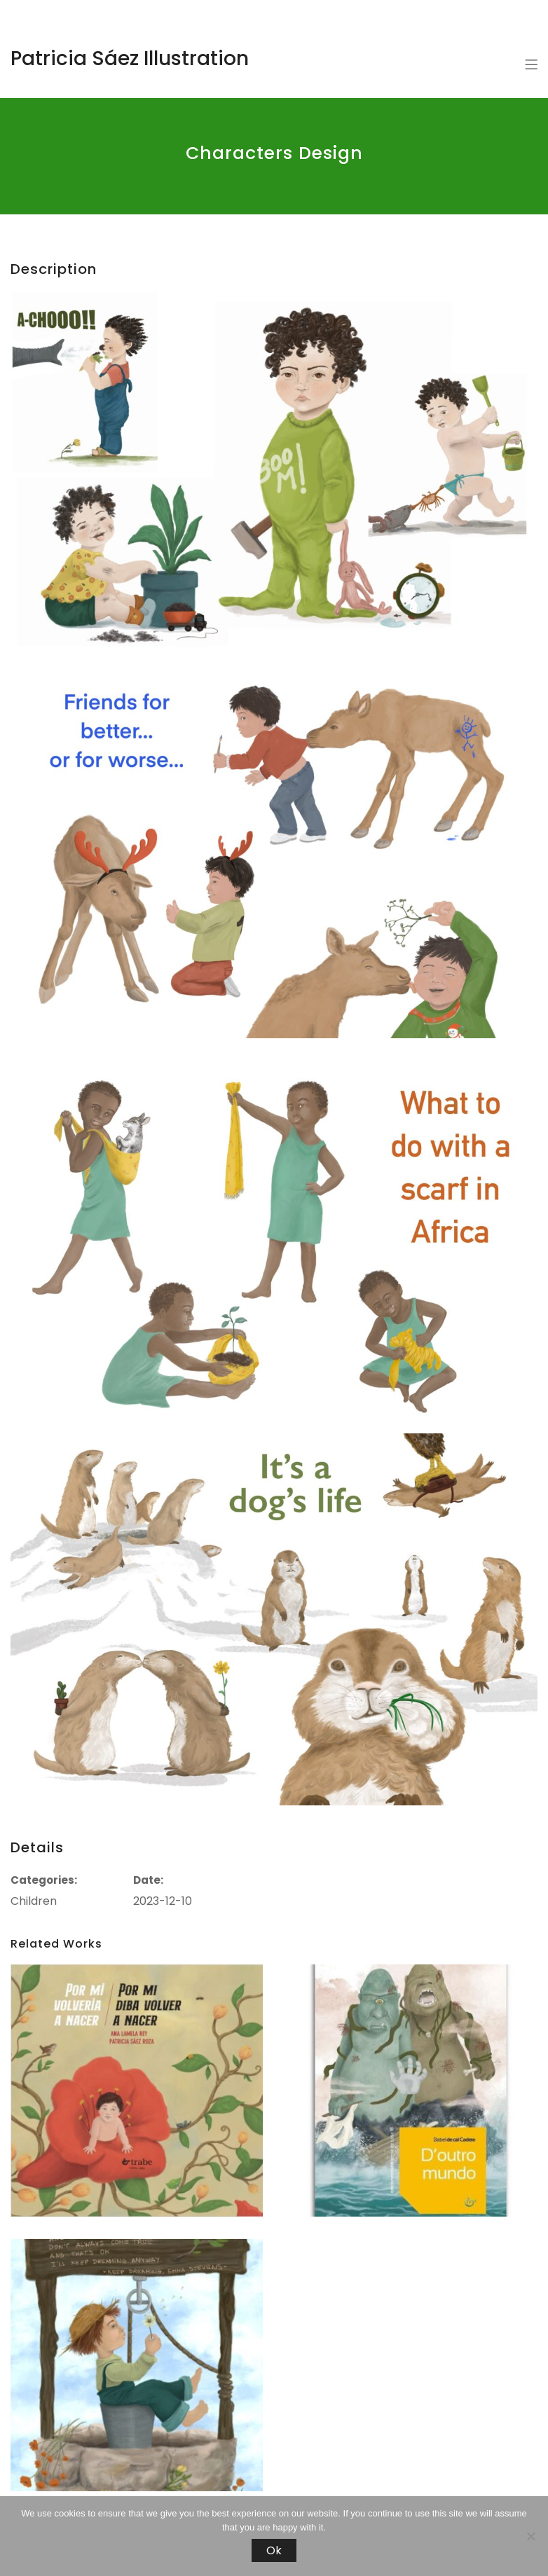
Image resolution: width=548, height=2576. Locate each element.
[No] (530, 2536)
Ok (274, 2550)
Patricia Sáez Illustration (130, 58)
